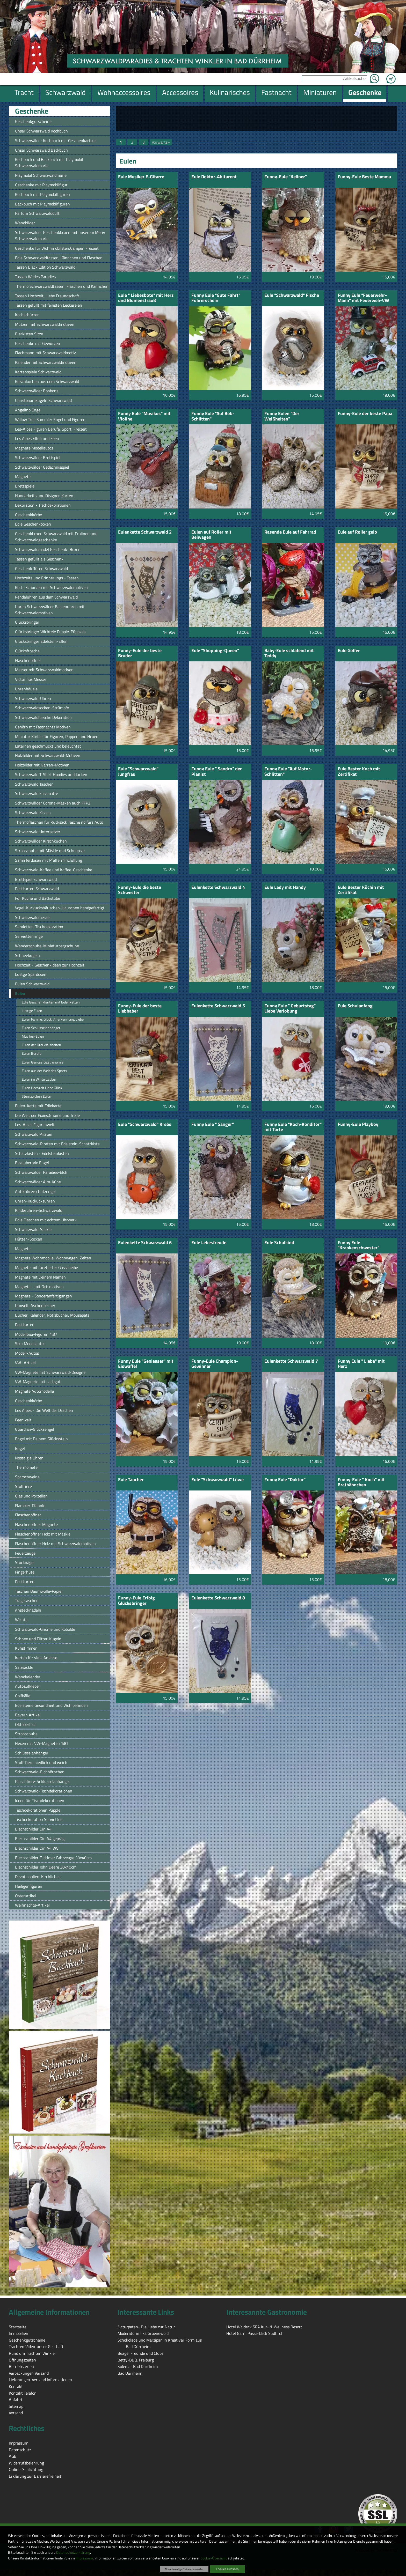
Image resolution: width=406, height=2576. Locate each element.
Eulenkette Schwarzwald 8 (218, 1598)
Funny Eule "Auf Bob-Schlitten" (212, 416)
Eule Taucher (131, 1480)
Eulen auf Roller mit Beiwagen (211, 535)
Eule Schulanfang (355, 1006)
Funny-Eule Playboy (358, 1125)
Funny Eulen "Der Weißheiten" (281, 416)
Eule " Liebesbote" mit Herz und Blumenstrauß (145, 298)
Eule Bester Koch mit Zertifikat (359, 771)
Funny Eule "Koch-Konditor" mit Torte (293, 1127)
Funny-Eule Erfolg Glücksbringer (136, 1600)
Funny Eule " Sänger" (212, 1125)
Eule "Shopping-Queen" (215, 651)
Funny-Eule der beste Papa (365, 414)
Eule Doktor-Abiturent (214, 177)
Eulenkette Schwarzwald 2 (145, 532)
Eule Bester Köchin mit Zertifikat (361, 890)
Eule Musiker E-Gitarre (141, 177)
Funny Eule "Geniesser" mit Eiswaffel (145, 1364)
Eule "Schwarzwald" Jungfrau (138, 771)
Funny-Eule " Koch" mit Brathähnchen (361, 1482)
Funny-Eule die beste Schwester (139, 890)
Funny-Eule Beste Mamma (364, 177)
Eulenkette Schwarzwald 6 (145, 1243)
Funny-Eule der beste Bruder (140, 653)
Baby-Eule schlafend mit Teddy (289, 653)
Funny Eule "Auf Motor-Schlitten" (288, 771)
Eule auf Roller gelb (357, 532)
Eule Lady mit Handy (285, 888)
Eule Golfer (349, 651)
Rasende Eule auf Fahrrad (290, 532)
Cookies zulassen (227, 2568)
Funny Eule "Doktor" (285, 1480)
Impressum (84, 2558)
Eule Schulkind (279, 1243)
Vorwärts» (161, 142)
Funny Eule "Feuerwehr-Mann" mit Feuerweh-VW (363, 298)
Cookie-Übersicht (213, 2558)
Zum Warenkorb (391, 76)
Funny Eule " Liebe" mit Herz (361, 1364)
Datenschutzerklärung (73, 2552)
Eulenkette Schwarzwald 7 (291, 1361)
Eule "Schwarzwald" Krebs (144, 1125)
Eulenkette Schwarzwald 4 (218, 888)
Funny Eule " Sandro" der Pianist (216, 771)
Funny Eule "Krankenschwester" (358, 1245)
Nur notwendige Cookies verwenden (184, 2569)
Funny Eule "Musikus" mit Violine (144, 416)
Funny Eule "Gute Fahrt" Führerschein (215, 298)
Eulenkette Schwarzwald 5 (218, 1006)
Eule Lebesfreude (208, 1243)
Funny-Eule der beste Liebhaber (140, 1008)
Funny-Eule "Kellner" (285, 177)
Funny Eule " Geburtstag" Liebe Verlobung (290, 1008)
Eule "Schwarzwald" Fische (291, 296)
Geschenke (31, 111)
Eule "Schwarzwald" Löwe (217, 1480)
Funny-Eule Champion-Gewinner (214, 1364)
